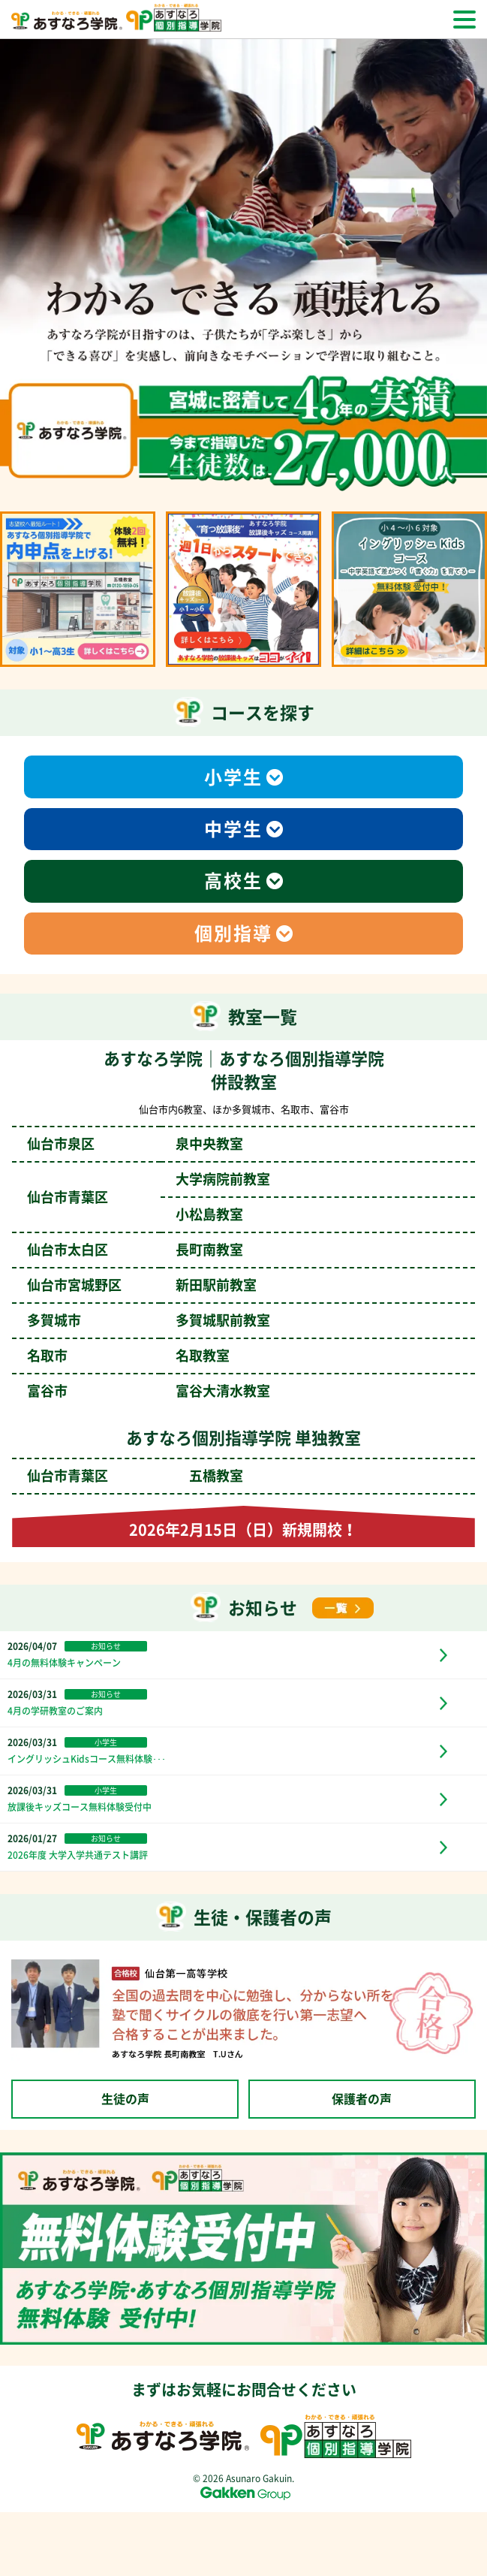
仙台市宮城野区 (142, 1285)
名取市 (128, 1355)
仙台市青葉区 (135, 1476)
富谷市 (148, 1391)
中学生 (233, 829)
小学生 (233, 777)
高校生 (233, 881)
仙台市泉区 (135, 1144)
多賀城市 (148, 1320)
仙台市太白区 (135, 1249)
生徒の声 (125, 2099)
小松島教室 (209, 1214)
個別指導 (233, 934)
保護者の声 (362, 2099)
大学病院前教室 (223, 1179)
